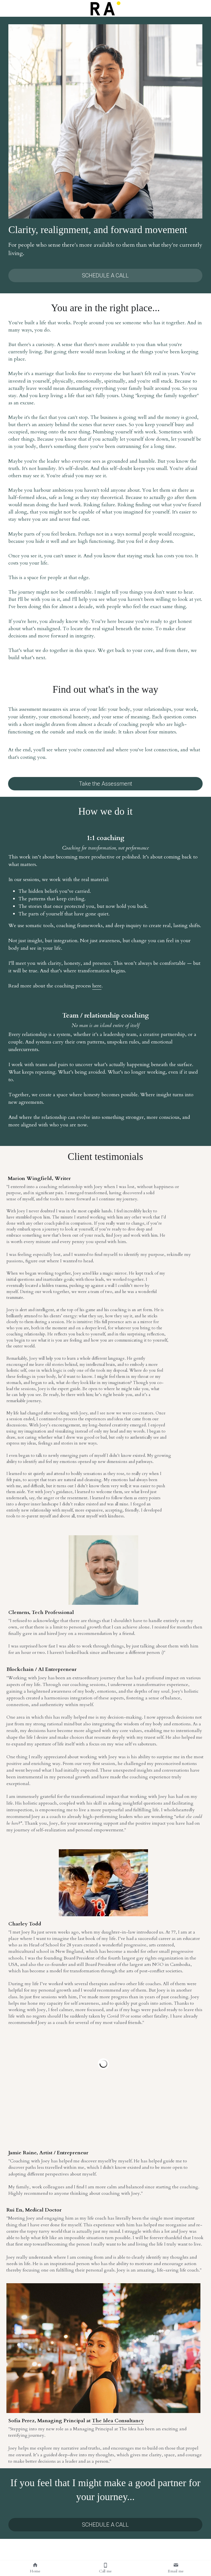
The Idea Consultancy (118, 2420)
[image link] (105, 8)
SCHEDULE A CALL (105, 275)
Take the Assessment (105, 783)
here (96, 985)
